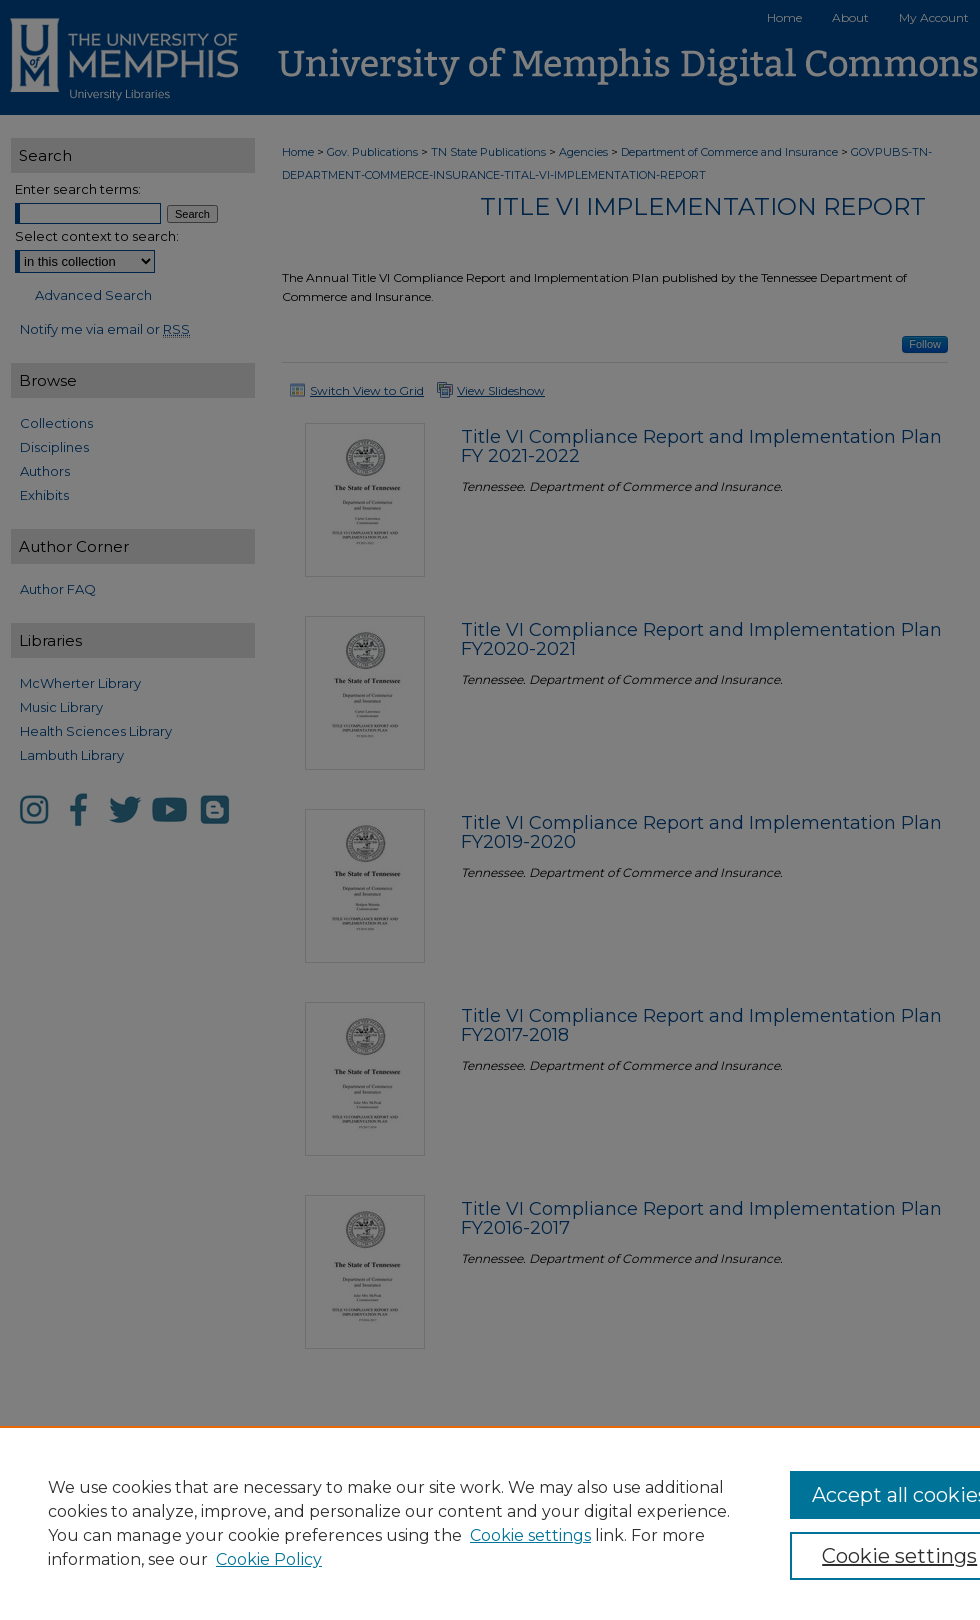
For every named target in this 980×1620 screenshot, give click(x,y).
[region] (490, 1523)
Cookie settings (530, 1535)
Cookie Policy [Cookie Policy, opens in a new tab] (269, 1559)
